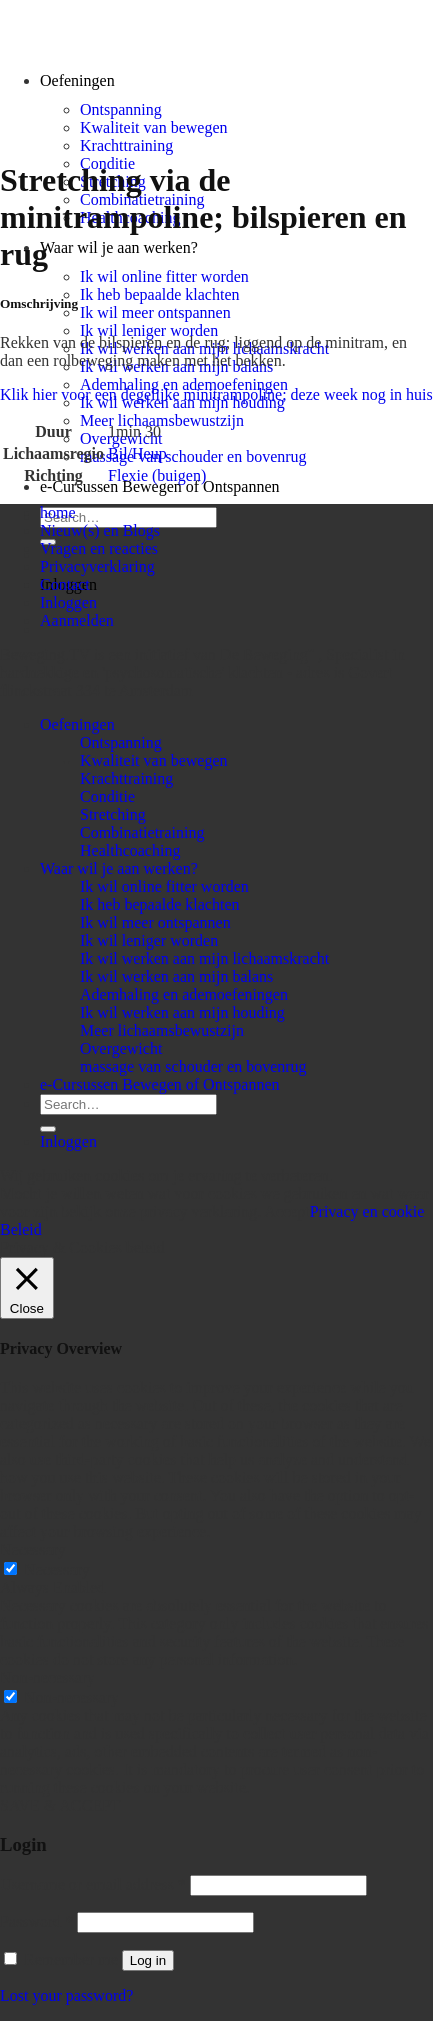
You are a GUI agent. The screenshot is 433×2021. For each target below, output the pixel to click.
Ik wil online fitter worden (164, 276)
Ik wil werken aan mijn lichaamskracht (204, 958)
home (58, 512)
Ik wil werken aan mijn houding (182, 1012)
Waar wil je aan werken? (119, 247)
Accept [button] (286, 1211)
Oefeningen (77, 724)
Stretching (113, 814)
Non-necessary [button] (47, 1677)
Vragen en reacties (99, 548)
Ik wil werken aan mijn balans (176, 976)
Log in (148, 1960)
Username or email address (93, 1884)
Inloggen (68, 602)
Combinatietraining (142, 832)
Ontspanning (121, 109)
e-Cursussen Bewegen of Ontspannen (160, 486)
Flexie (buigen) (157, 475)
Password (36, 1921)
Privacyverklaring (97, 566)
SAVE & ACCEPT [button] (60, 1805)
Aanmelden (77, 620)
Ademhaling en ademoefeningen (184, 384)
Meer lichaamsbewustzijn (162, 420)
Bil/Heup (137, 453)
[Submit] (48, 1129)
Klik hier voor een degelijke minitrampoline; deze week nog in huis (216, 394)
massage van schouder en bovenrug (193, 456)
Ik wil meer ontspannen (155, 312)
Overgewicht (121, 1048)
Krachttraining (126, 145)
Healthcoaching (130, 850)
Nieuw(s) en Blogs (100, 530)
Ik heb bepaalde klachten (159, 294)
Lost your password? (66, 1995)
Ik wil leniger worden (149, 330)
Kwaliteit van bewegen (154, 127)
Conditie (107, 796)
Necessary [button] (33, 1549)
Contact (65, 584)
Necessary (57, 1569)
